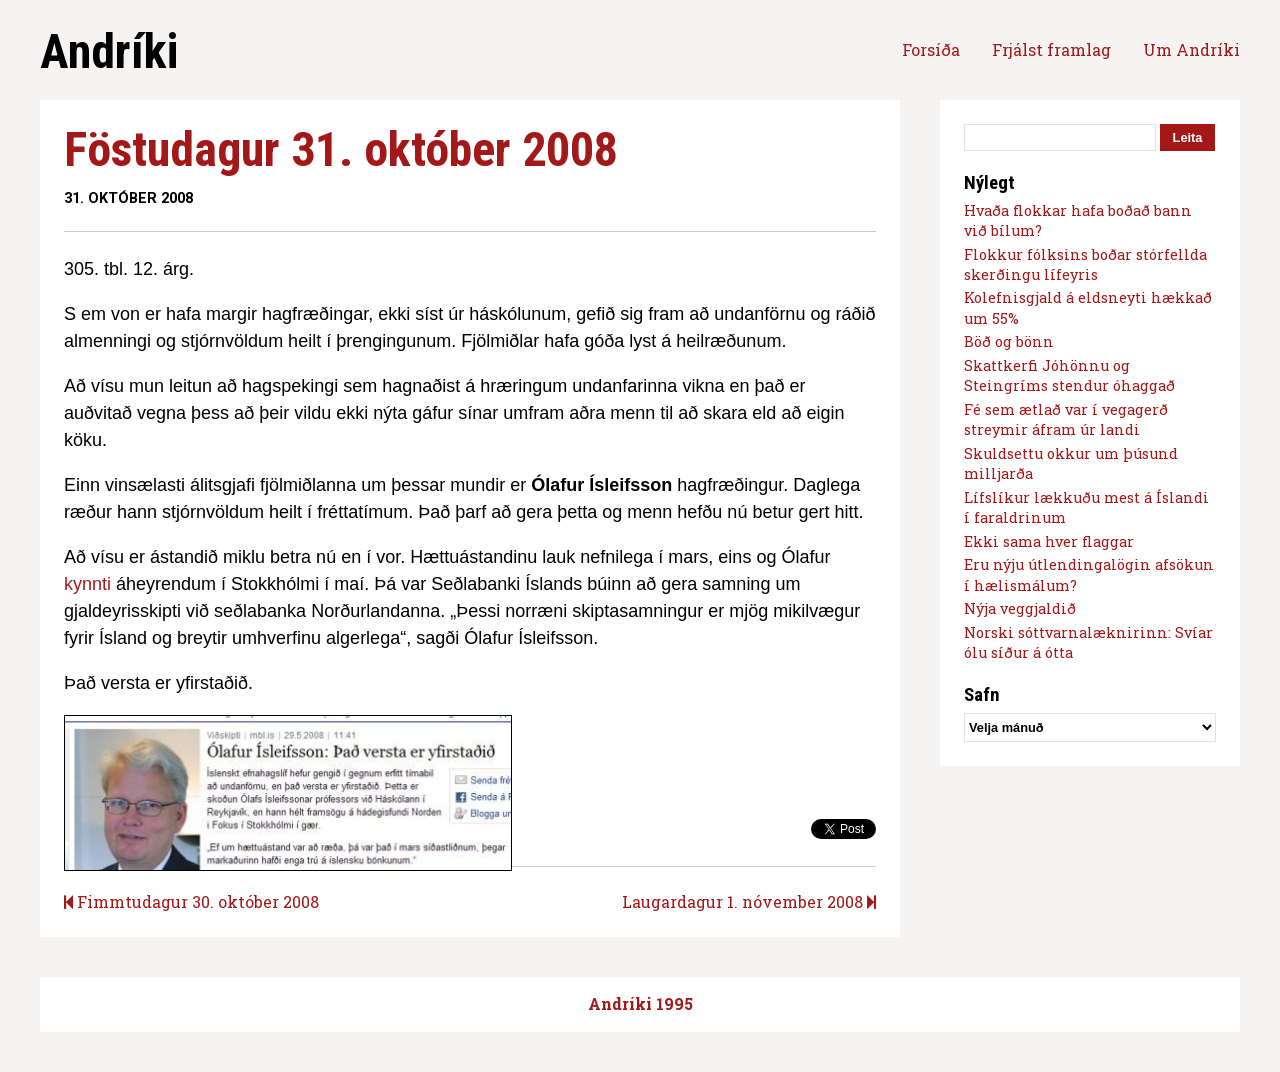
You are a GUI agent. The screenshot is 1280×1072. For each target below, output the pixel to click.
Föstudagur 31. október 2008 (341, 149)
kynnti (87, 584)
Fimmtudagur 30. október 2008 (191, 901)
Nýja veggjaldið (1020, 608)
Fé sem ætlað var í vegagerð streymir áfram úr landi (1066, 419)
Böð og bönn (1009, 341)
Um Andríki (1191, 49)
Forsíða (931, 49)
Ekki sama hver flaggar (1049, 541)
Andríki (109, 51)
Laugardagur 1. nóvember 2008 (749, 901)
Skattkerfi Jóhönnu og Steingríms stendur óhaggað (1069, 375)
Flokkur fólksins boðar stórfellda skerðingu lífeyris (1085, 264)
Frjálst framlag (1051, 49)
